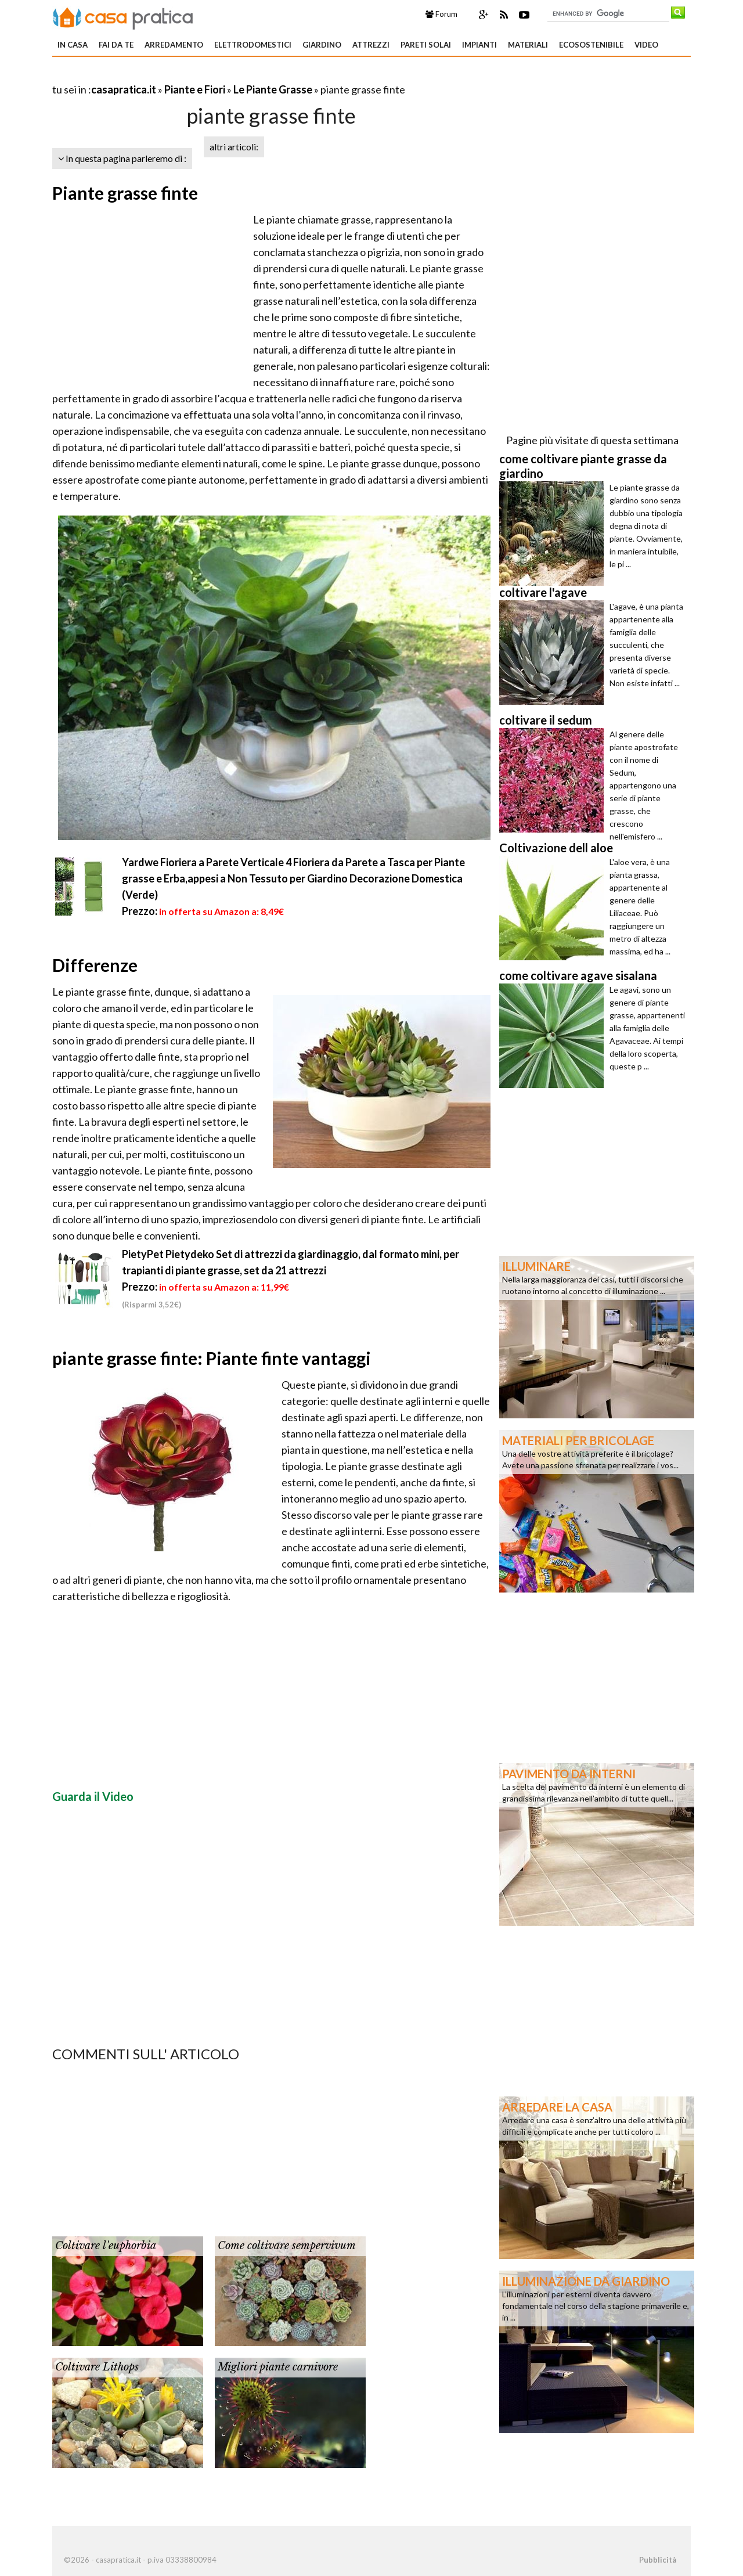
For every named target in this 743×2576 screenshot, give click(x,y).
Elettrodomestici (252, 44)
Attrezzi (370, 44)
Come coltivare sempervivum (287, 2245)
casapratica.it (123, 89)
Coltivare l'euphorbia (105, 2245)
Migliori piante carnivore (278, 2367)
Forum (441, 14)
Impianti (479, 44)
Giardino (321, 44)
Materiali (528, 44)
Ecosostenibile (591, 44)
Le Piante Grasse (272, 89)
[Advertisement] (188, 75)
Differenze (95, 964)
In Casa (72, 44)
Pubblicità (657, 2559)
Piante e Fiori (194, 89)
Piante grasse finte (125, 192)
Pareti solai (426, 44)
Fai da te (116, 44)
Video (646, 44)
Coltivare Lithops (97, 2367)
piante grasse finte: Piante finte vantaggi (211, 1358)
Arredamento (174, 44)
